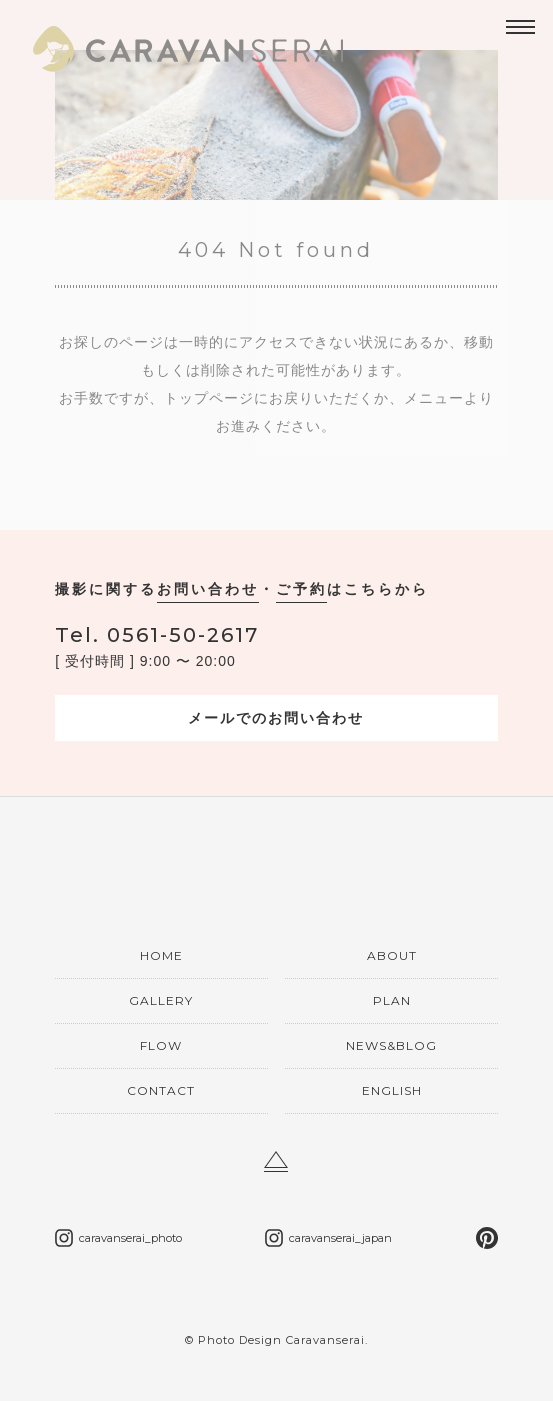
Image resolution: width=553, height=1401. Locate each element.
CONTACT (161, 1090)
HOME (161, 955)
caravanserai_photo (130, 1238)
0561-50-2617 (157, 635)
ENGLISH (392, 1090)
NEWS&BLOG (391, 1045)
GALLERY (161, 1000)
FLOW (161, 1045)
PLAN (392, 1000)
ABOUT (392, 955)
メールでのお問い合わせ (276, 718)
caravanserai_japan (340, 1238)
